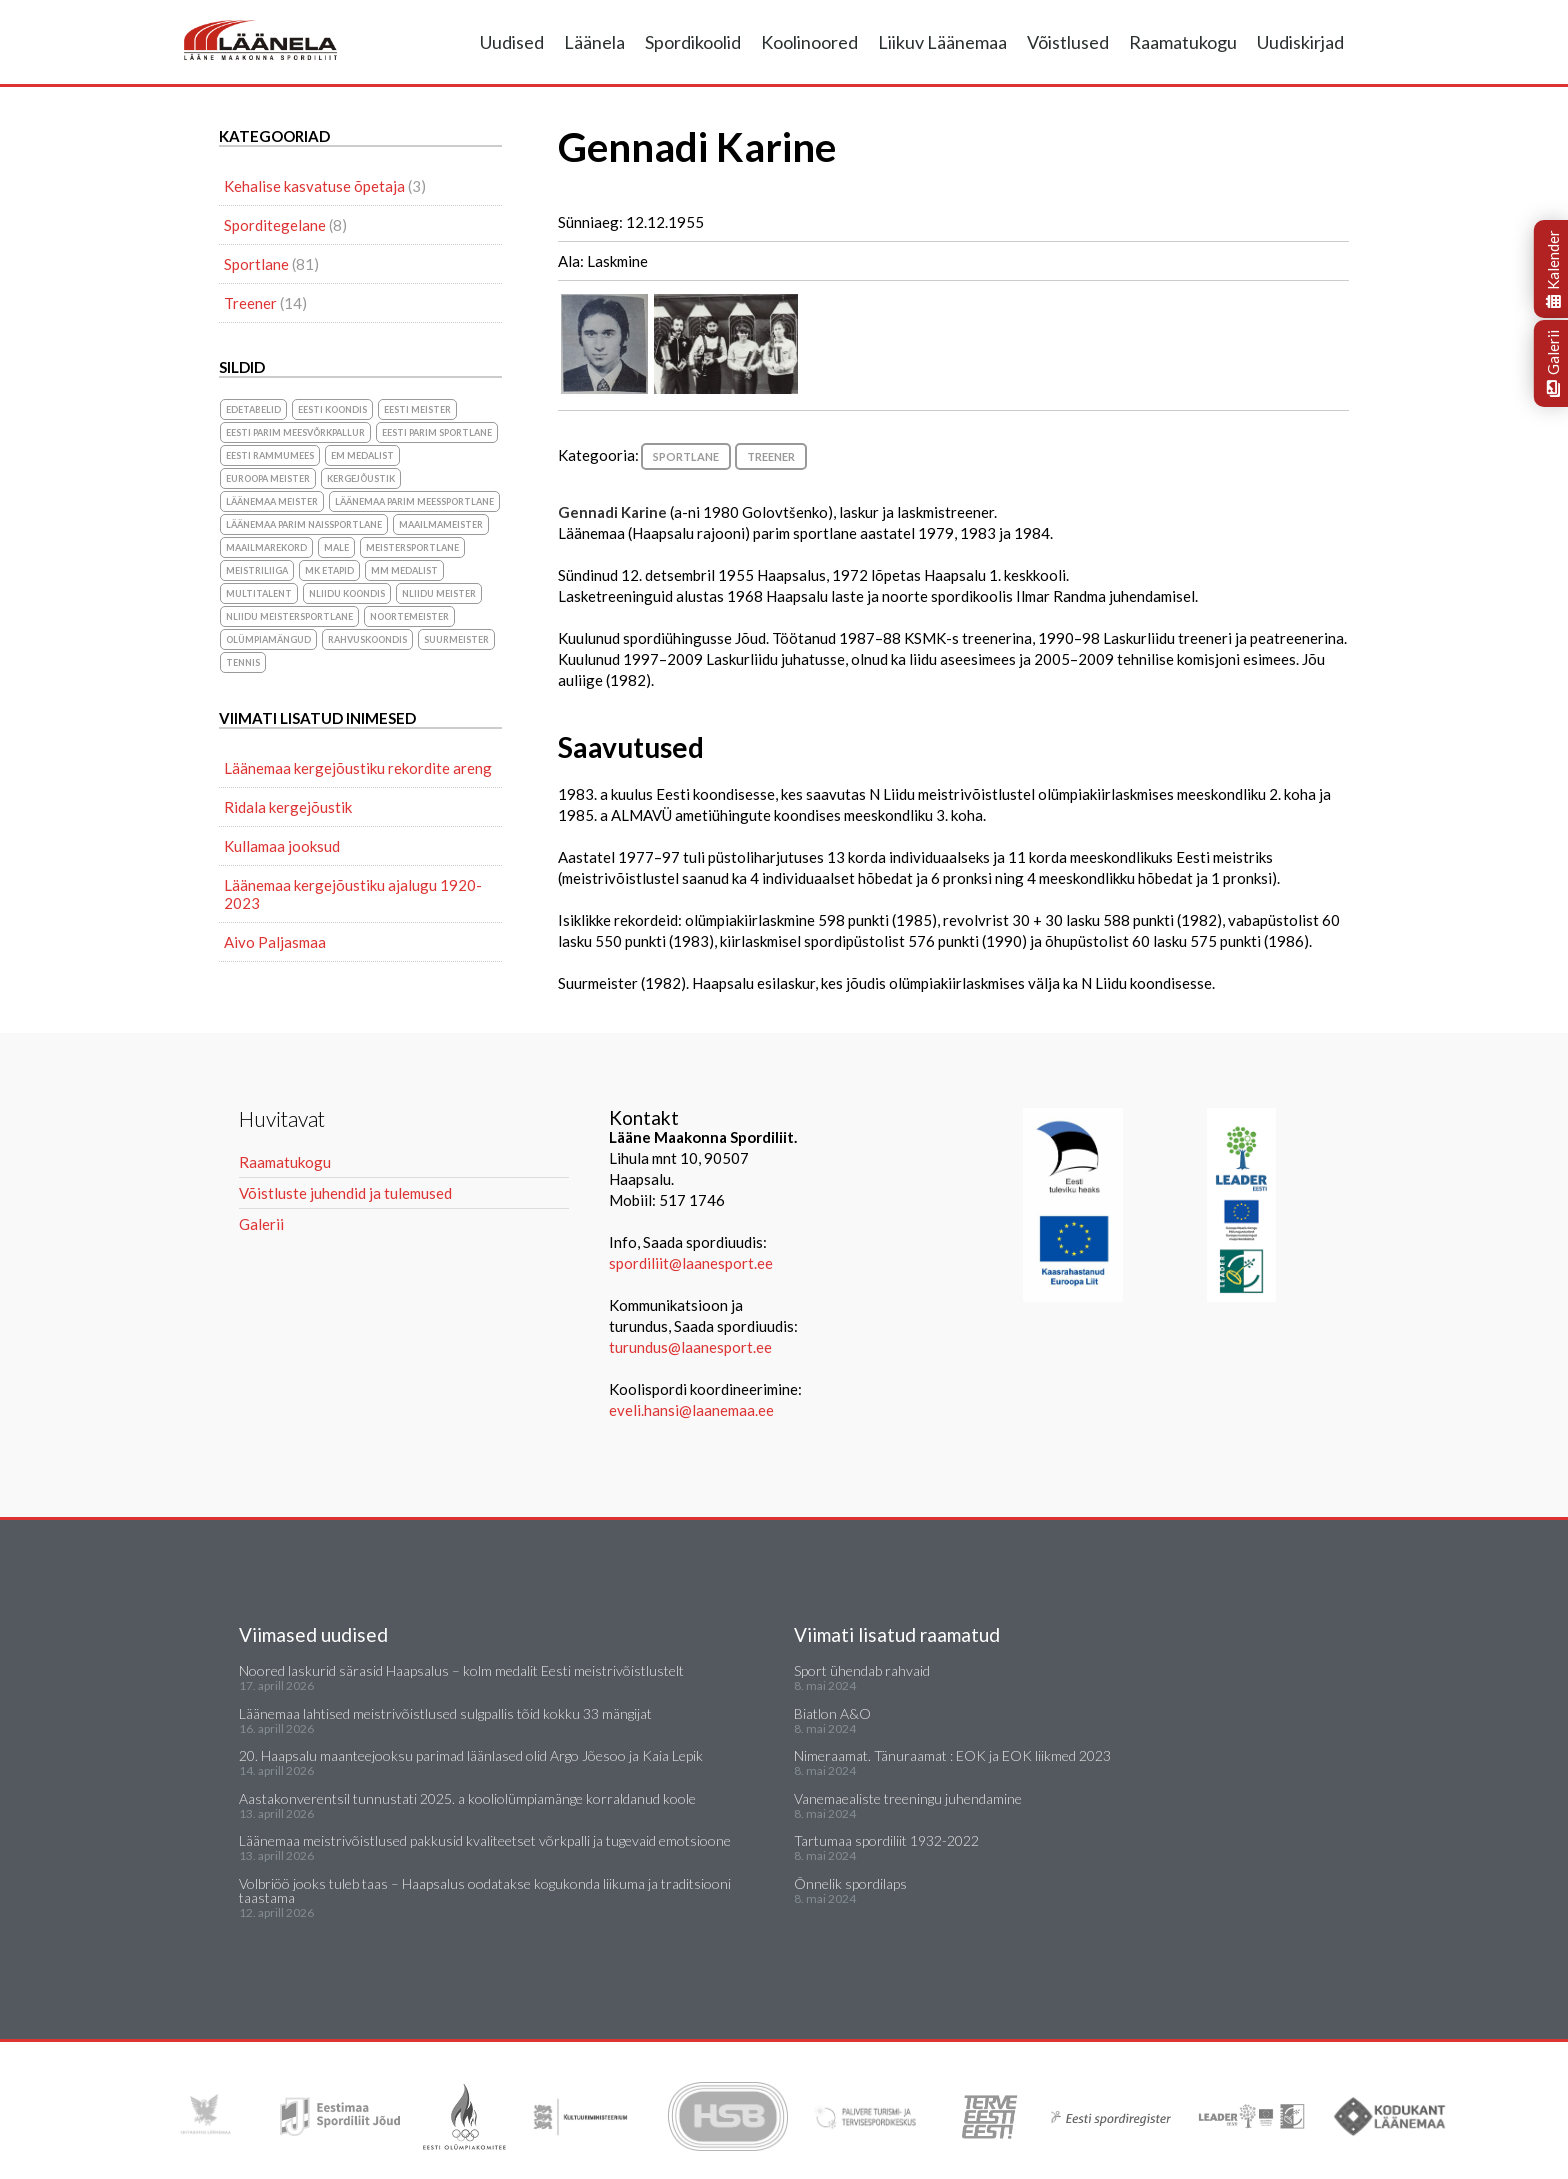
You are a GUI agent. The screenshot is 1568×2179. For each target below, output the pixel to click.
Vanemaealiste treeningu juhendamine (908, 1798)
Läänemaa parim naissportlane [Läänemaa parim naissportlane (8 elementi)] (304, 524)
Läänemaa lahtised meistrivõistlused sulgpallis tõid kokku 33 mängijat (445, 1713)
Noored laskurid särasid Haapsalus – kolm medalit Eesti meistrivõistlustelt (461, 1670)
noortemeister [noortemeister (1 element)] (409, 616)
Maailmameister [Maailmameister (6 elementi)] (441, 524)
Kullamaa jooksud (282, 846)
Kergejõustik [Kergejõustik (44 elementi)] (361, 478)
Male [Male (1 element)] (336, 547)
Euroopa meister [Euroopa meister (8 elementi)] (268, 478)
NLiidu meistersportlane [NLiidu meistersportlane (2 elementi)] (289, 616)
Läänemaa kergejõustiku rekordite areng (358, 768)
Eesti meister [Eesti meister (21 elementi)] (417, 409)
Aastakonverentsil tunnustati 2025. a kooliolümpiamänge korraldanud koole (467, 1798)
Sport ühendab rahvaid (862, 1670)
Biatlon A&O (832, 1713)
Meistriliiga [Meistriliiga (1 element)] (257, 570)
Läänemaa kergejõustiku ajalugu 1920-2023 (353, 894)
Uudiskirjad (1300, 42)
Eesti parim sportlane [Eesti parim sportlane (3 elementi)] (437, 432)
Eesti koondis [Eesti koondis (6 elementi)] (332, 409)
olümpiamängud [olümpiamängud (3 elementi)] (268, 639)
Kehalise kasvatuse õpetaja (314, 186)
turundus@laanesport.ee (692, 1347)
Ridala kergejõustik (288, 807)
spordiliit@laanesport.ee (691, 1263)
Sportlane (686, 456)
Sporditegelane (275, 225)
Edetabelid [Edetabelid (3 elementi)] (253, 409)
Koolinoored (809, 42)
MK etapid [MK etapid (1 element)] (329, 570)
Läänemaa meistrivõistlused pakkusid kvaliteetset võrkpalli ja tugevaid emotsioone (485, 1840)
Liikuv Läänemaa (942, 42)
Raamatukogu (1183, 42)
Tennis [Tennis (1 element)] (243, 662)
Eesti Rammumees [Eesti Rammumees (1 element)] (270, 455)
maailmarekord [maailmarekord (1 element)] (266, 547)
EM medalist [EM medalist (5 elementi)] (362, 455)
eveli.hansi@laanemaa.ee (691, 1410)
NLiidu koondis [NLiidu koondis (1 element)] (347, 593)
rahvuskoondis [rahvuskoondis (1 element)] (367, 639)
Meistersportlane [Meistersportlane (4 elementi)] (412, 547)
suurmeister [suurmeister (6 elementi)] (456, 639)
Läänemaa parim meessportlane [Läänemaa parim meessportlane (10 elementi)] (414, 501)
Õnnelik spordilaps (850, 1883)
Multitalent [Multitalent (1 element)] (259, 593)
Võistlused (1068, 42)
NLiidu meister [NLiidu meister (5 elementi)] (439, 593)
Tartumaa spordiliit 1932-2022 (886, 1840)
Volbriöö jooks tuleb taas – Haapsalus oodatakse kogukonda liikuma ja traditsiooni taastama (485, 1890)
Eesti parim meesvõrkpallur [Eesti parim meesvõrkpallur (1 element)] (295, 432)
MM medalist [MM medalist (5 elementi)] (404, 570)
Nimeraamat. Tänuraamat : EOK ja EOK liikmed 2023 (952, 1755)
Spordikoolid (693, 42)
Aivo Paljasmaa (275, 942)
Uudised (512, 42)
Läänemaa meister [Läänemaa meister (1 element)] (272, 501)
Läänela (594, 42)
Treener (771, 456)
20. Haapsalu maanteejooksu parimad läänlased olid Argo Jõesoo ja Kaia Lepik (471, 1755)
